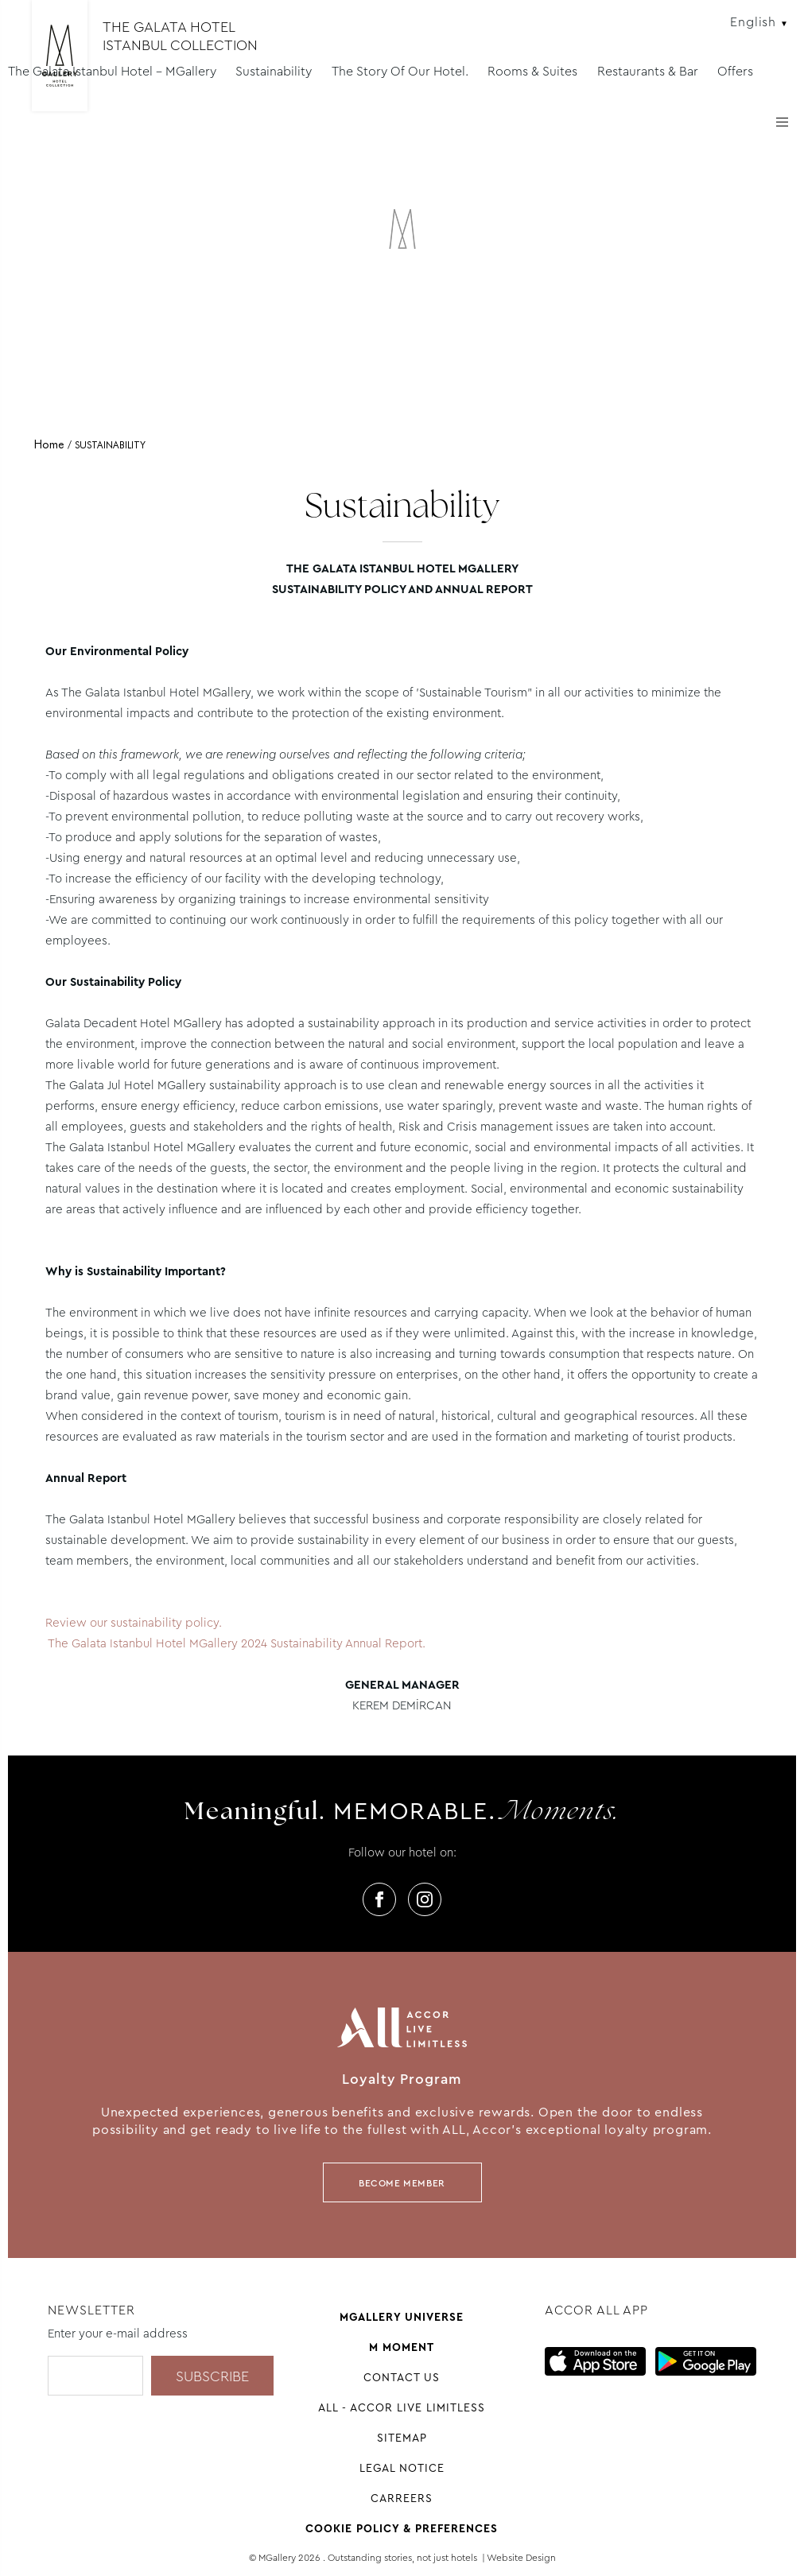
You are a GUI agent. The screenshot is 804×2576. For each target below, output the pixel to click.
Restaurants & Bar (647, 71)
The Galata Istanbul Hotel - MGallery (112, 71)
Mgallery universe (402, 2317)
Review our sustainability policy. (133, 1622)
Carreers (402, 2498)
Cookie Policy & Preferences (401, 2528)
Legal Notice (402, 2468)
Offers (735, 71)
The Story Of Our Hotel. (400, 71)
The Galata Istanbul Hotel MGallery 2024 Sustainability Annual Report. (237, 1643)
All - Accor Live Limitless (401, 2407)
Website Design (521, 2558)
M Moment (401, 2347)
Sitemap (402, 2438)
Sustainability (273, 71)
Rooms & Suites (532, 71)
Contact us (401, 2377)
